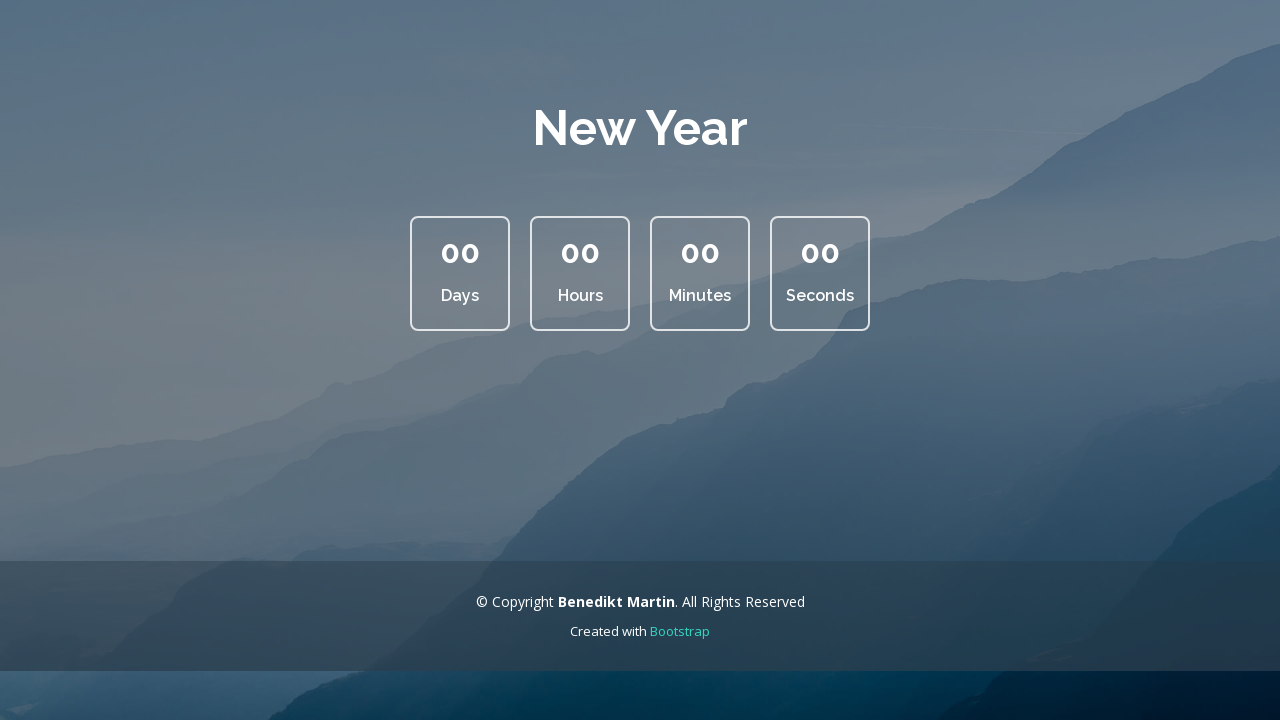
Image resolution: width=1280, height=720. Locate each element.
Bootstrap (680, 631)
